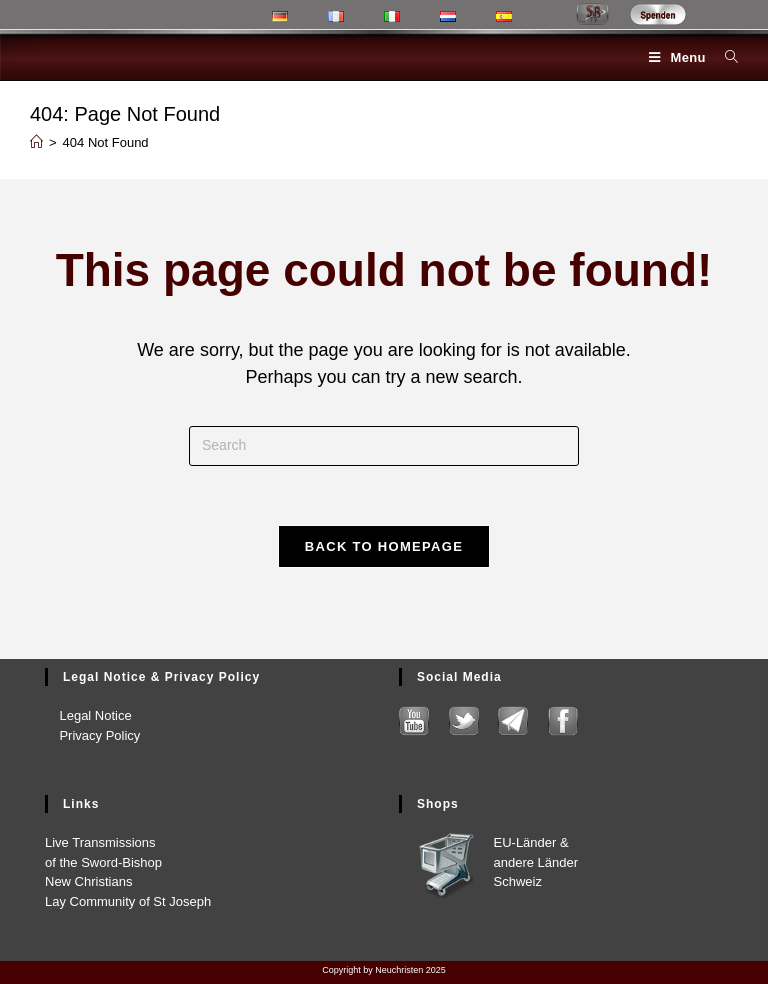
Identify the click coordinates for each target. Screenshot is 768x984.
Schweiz (518, 881)
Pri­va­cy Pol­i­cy (92, 734)
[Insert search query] (384, 446)
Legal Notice (88, 715)
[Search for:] (724, 57)
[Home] (36, 142)
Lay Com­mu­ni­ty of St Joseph (128, 900)
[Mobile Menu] (679, 57)
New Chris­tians (88, 881)
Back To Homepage (384, 547)
